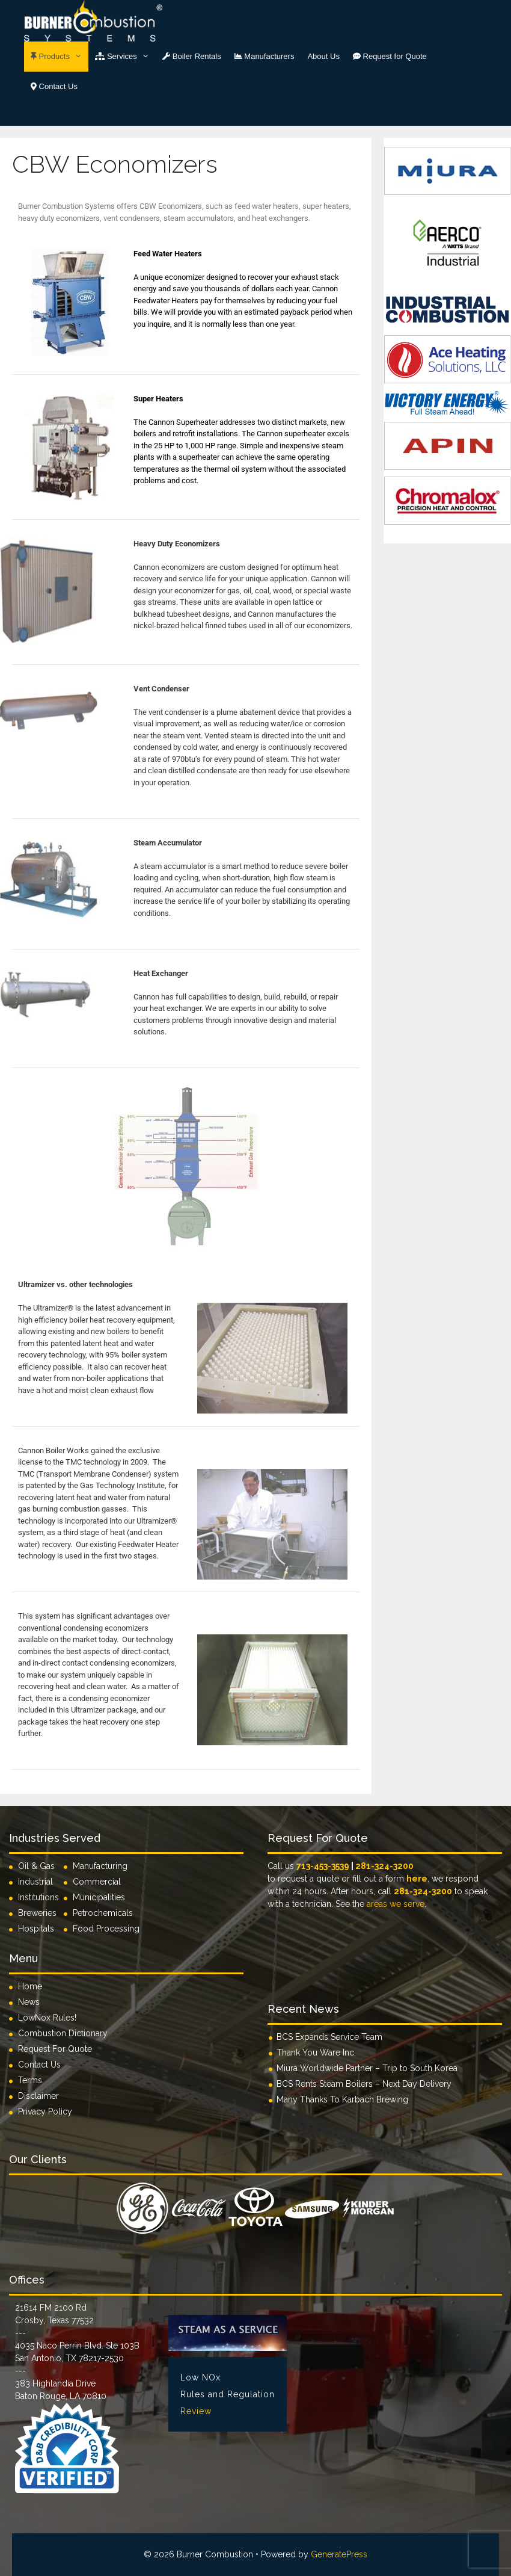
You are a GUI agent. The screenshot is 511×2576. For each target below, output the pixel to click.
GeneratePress (339, 2554)
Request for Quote (390, 56)
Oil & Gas (36, 1866)
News (29, 2002)
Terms (30, 2080)
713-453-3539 (322, 1866)
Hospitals (36, 1928)
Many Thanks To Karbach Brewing (342, 2099)
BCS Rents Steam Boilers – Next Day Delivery (364, 2084)
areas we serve (395, 1904)
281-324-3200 (384, 1866)
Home (30, 1986)
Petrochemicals (103, 1913)
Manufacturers (264, 56)
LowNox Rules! (47, 2017)
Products (59, 57)
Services (125, 57)
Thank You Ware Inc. (316, 2052)
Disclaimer (38, 2096)
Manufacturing (100, 1866)
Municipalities (99, 1897)
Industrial (35, 1881)
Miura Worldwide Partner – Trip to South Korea (367, 2068)
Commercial (97, 1881)
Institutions (41, 1897)
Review (196, 2411)
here (416, 1878)
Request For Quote (55, 2049)
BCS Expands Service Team (329, 2037)
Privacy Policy (45, 2111)
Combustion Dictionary (63, 2033)
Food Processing (106, 1928)
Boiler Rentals (191, 56)
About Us (323, 56)
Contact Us (54, 86)
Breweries (37, 1913)
